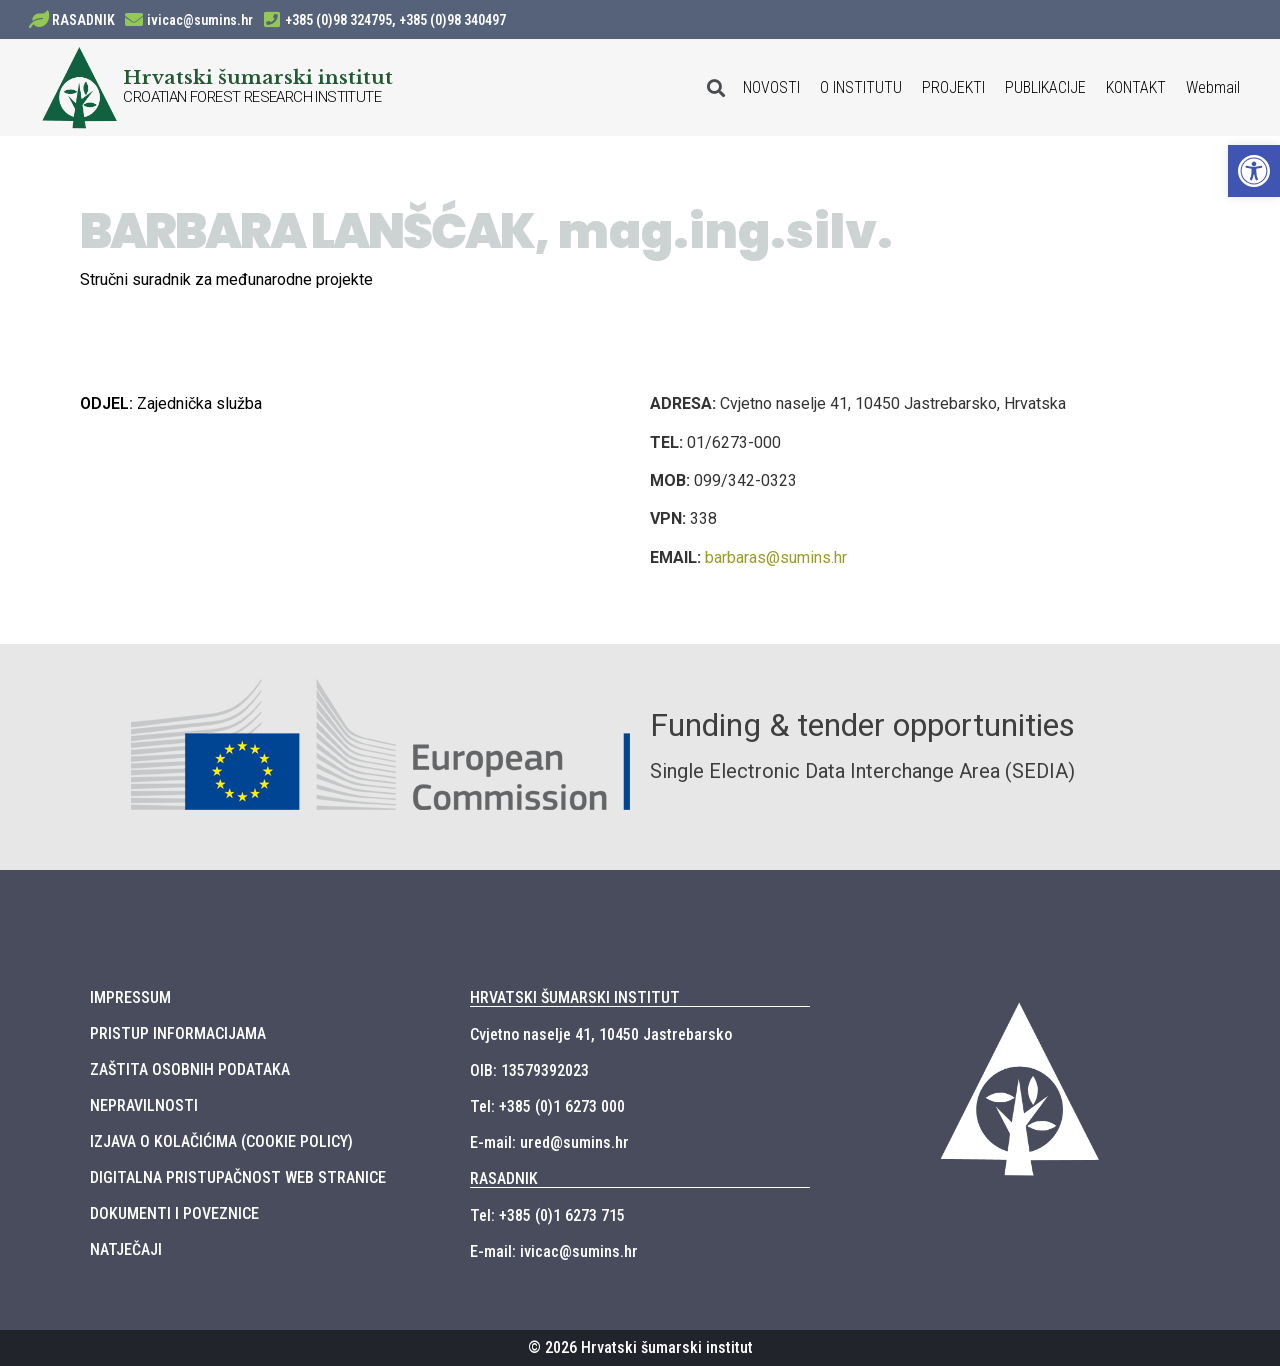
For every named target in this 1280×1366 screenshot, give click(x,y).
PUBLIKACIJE (1045, 87)
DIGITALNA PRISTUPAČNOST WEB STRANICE (238, 1177)
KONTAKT (1136, 87)
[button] (1254, 171)
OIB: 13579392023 (529, 1070)
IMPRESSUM (130, 997)
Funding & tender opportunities (862, 725)
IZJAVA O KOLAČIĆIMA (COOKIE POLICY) (221, 1141)
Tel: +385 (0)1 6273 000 (547, 1106)
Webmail (1213, 87)
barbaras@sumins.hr (776, 557)
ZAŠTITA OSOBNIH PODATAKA (190, 1069)
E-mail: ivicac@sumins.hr (554, 1251)
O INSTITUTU (861, 87)
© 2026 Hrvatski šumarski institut (640, 1347)
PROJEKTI (953, 87)
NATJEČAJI (126, 1249)
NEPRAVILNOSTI (144, 1105)
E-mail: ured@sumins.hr (549, 1142)
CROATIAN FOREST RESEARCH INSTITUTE (252, 97)
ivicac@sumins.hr (200, 20)
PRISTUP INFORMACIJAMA (178, 1033)
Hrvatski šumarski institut (258, 77)
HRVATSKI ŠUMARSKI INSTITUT (575, 997)
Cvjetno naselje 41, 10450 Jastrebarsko (601, 1034)
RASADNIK (83, 20)
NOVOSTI (771, 87)
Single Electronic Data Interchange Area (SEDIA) (862, 771)
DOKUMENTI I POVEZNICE (174, 1213)
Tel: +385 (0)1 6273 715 (547, 1215)
